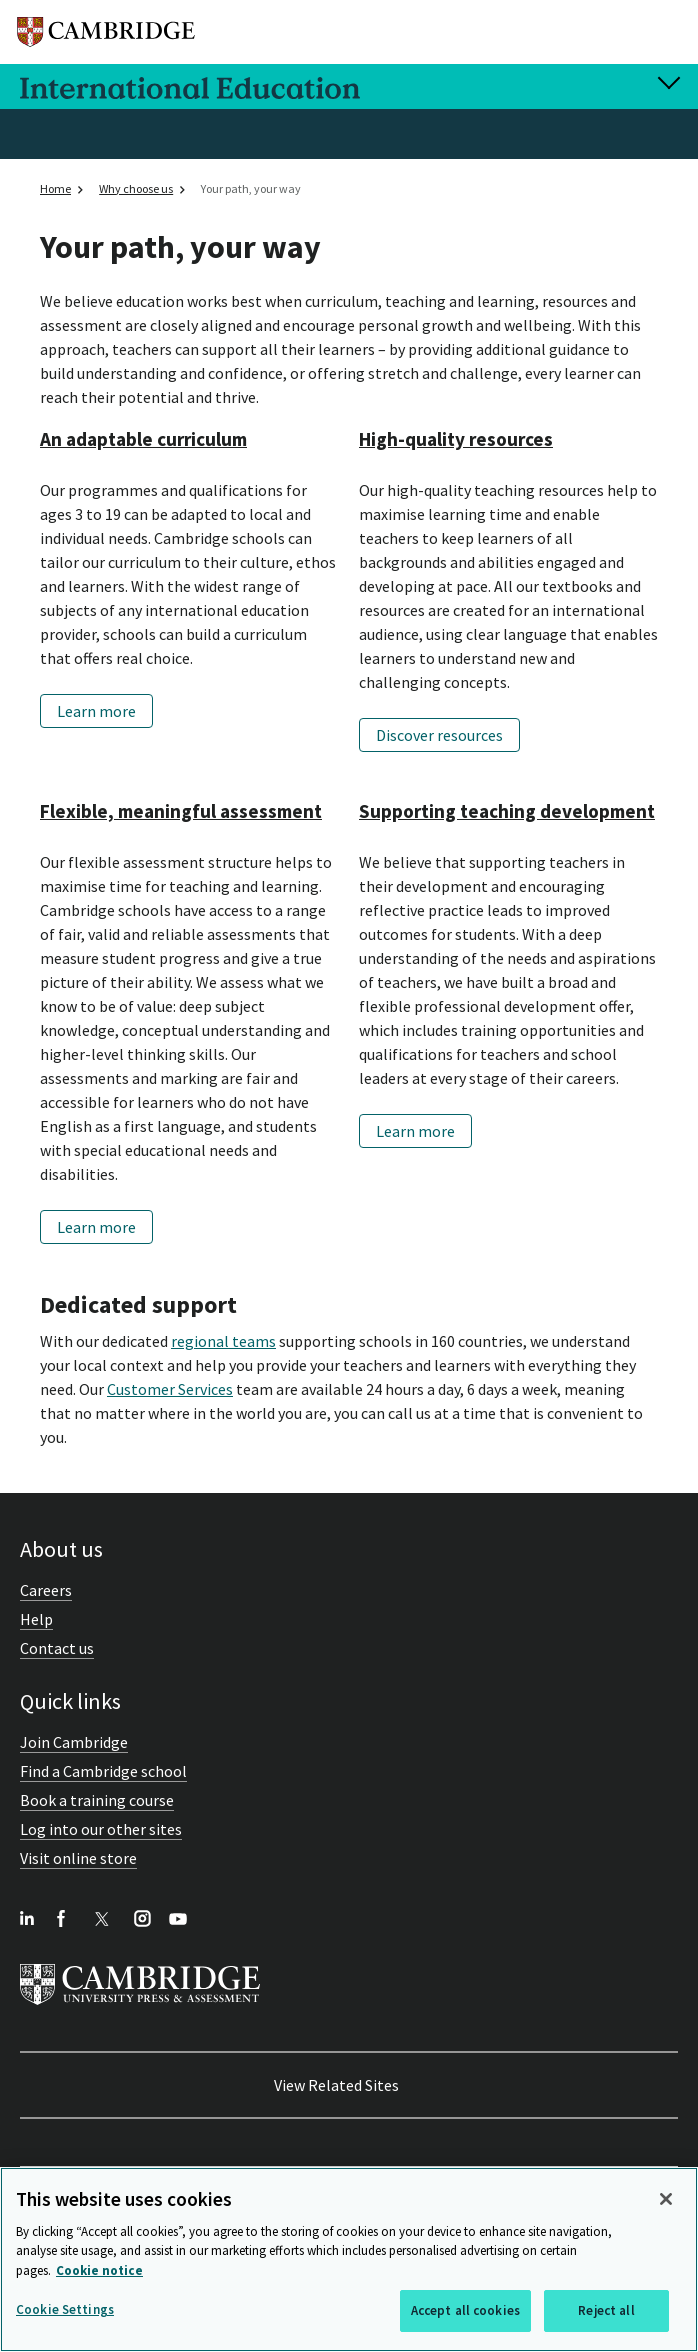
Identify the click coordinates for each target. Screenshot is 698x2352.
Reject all (606, 2310)
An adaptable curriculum (143, 439)
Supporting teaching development (507, 811)
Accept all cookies (465, 2310)
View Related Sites (336, 2085)
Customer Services (170, 1389)
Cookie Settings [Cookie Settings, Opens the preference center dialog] (65, 2309)
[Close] (666, 2199)
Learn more (96, 711)
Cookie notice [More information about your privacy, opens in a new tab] (99, 2270)
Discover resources (439, 735)
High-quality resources (456, 439)
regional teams (223, 1341)
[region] (349, 2259)
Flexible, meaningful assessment (181, 811)
